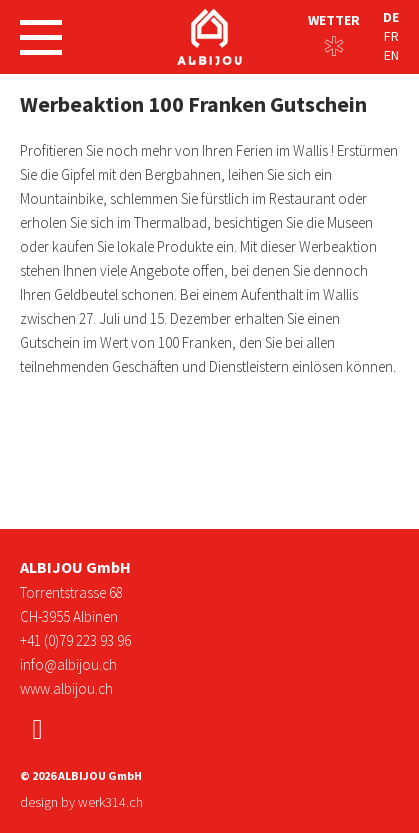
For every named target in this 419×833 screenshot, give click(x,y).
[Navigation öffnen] (41, 37)
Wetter (334, 20)
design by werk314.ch (81, 802)
